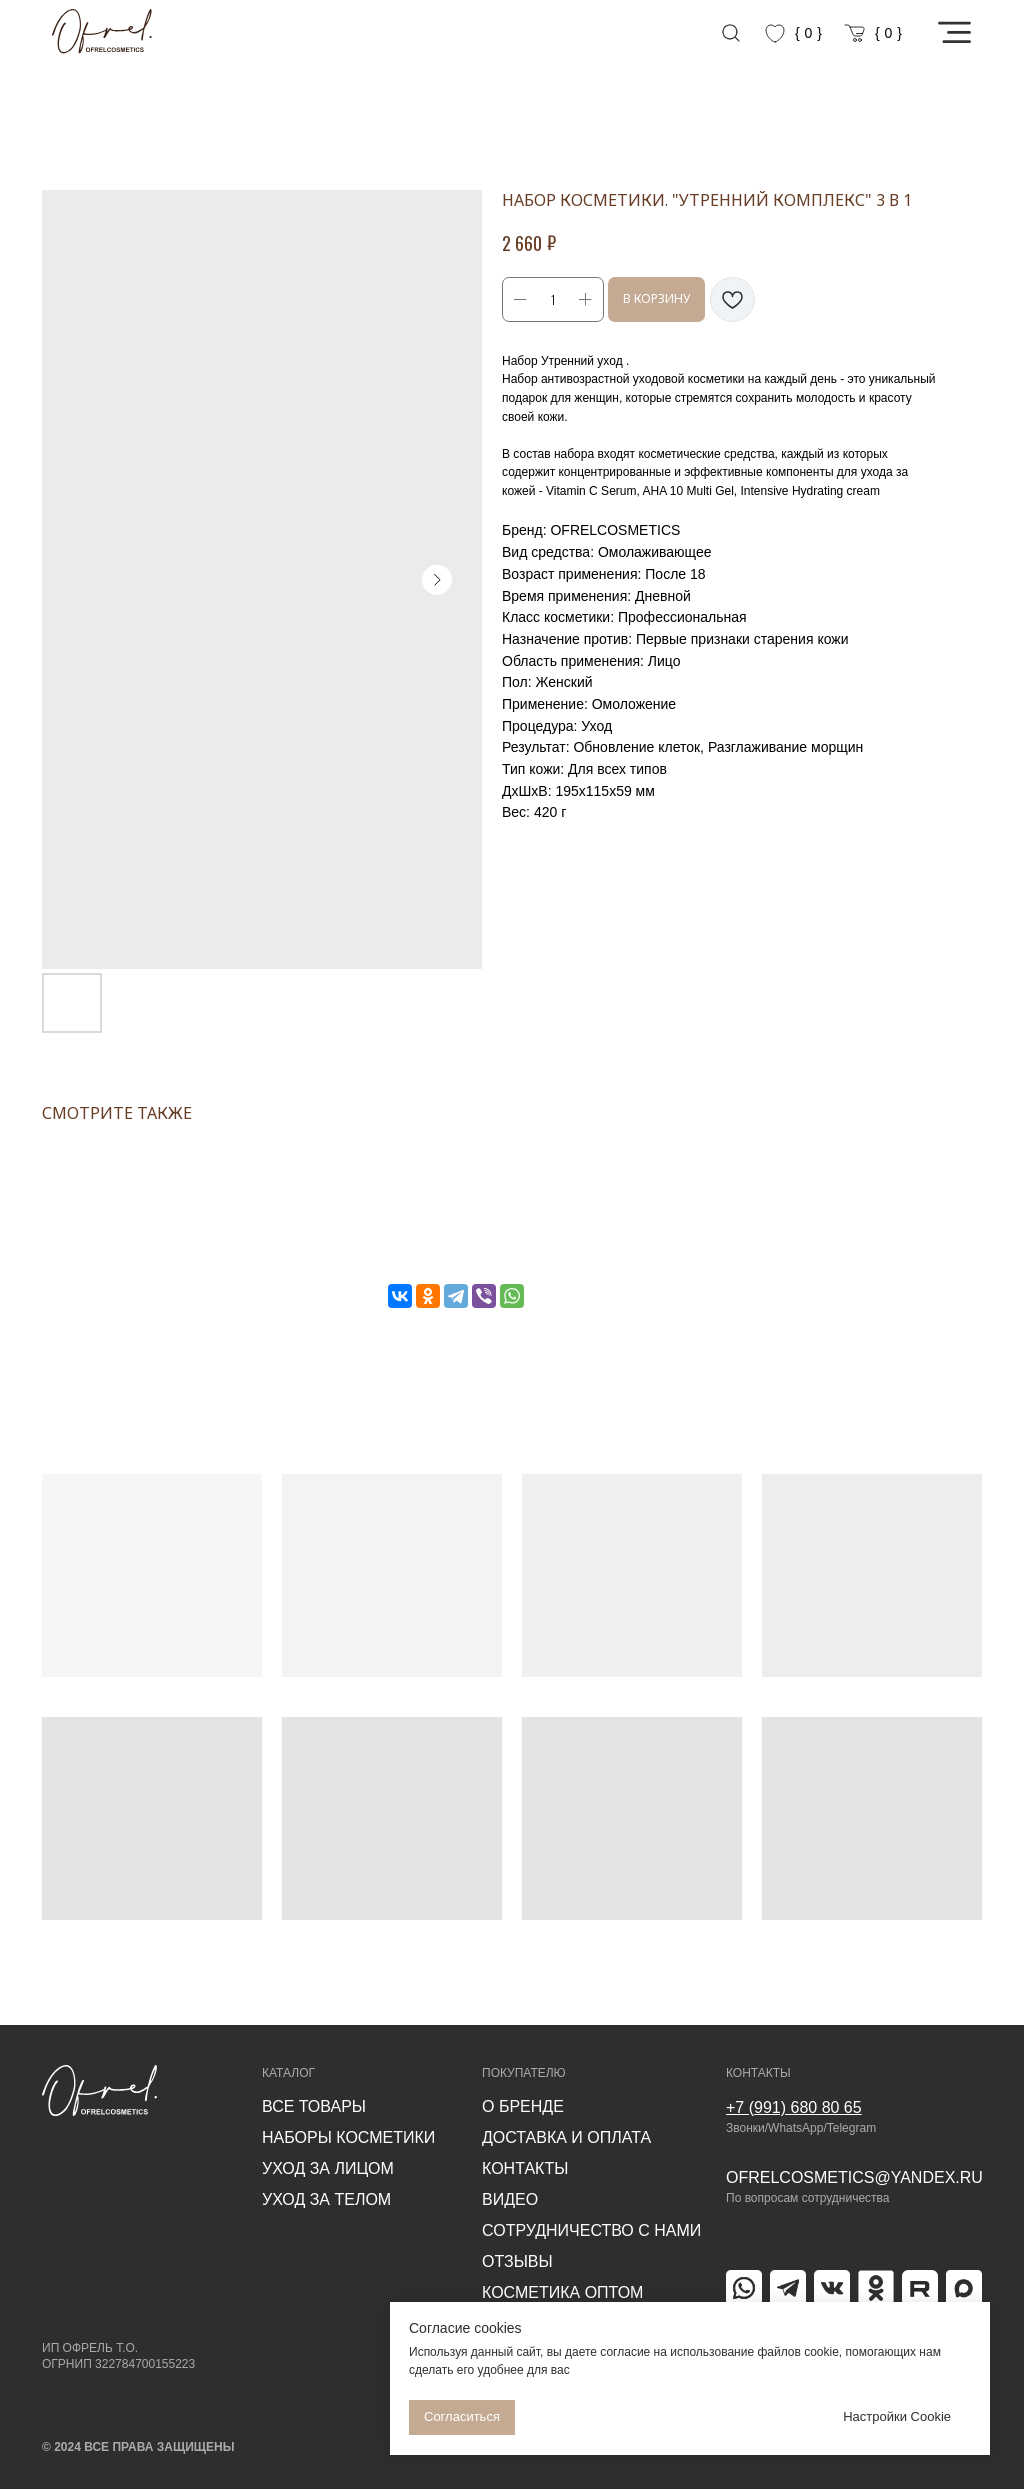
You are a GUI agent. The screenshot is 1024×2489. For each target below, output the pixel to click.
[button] (954, 32)
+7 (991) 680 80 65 (794, 2107)
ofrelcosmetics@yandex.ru (854, 2177)
